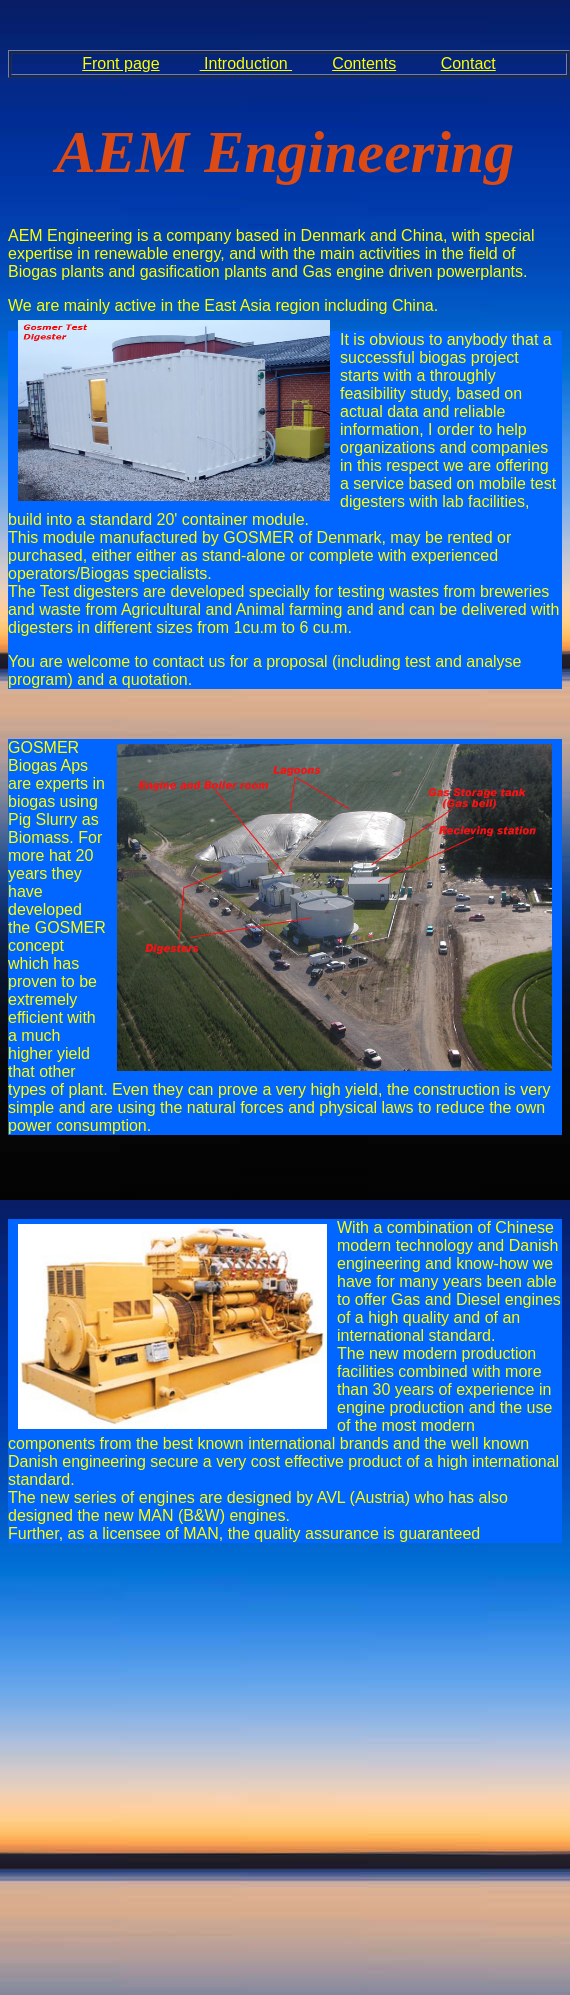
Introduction (246, 63)
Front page (120, 63)
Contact (468, 63)
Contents (364, 63)
